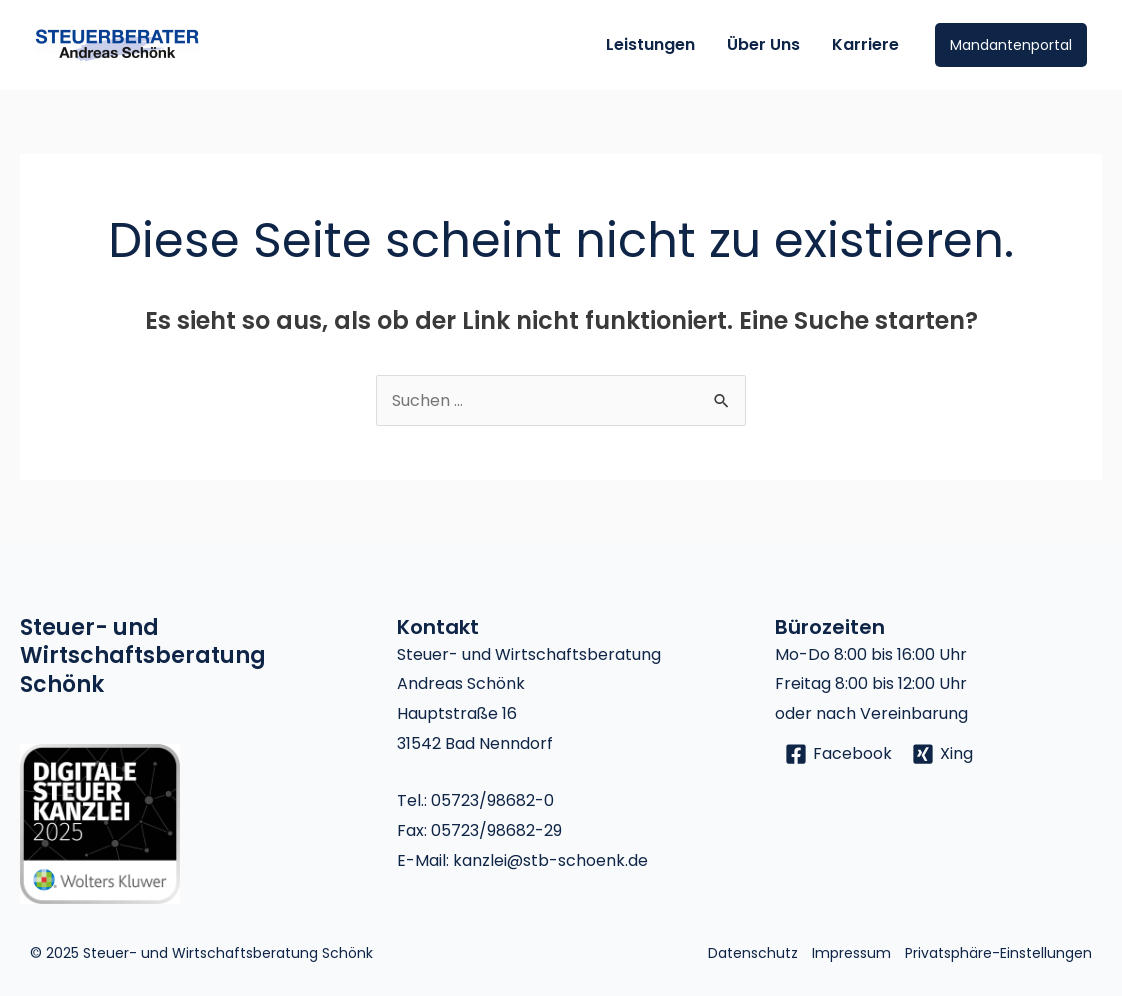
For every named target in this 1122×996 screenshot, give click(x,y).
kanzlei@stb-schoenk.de (550, 860)
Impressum (851, 953)
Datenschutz (753, 953)
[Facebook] (838, 754)
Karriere (865, 44)
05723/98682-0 (492, 800)
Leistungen (650, 44)
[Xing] (942, 754)
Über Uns (763, 44)
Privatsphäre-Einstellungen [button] (998, 953)
